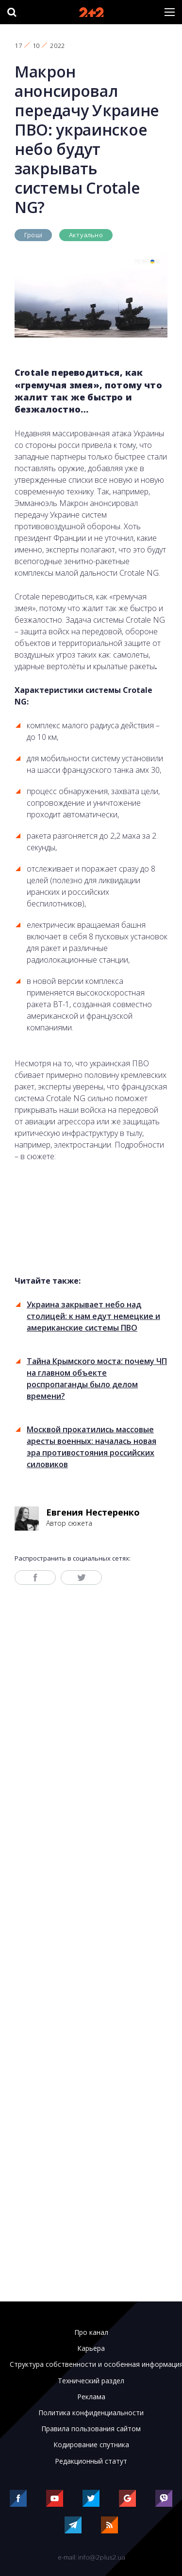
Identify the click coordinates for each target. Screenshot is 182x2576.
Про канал (91, 2332)
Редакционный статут (91, 2461)
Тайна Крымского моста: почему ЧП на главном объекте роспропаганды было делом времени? (97, 1378)
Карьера (91, 2348)
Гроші (33, 234)
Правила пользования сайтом (91, 2428)
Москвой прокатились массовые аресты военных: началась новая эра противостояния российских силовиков (91, 1447)
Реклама (91, 2396)
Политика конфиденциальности (91, 2412)
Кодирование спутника (91, 2444)
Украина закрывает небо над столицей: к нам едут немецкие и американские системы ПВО (93, 1316)
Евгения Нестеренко (93, 1512)
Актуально (86, 234)
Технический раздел (91, 2381)
